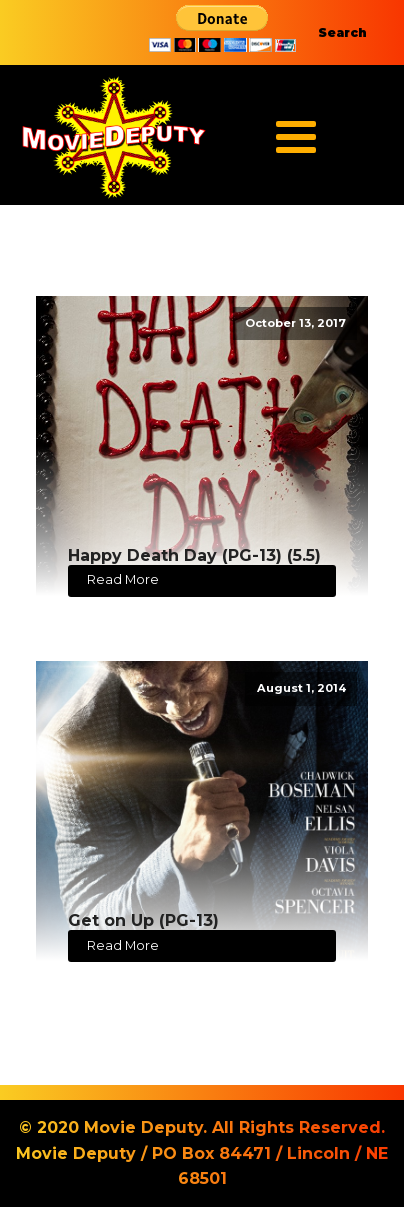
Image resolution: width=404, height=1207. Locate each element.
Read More (123, 579)
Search (342, 32)
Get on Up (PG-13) (143, 920)
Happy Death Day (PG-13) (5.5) (194, 555)
